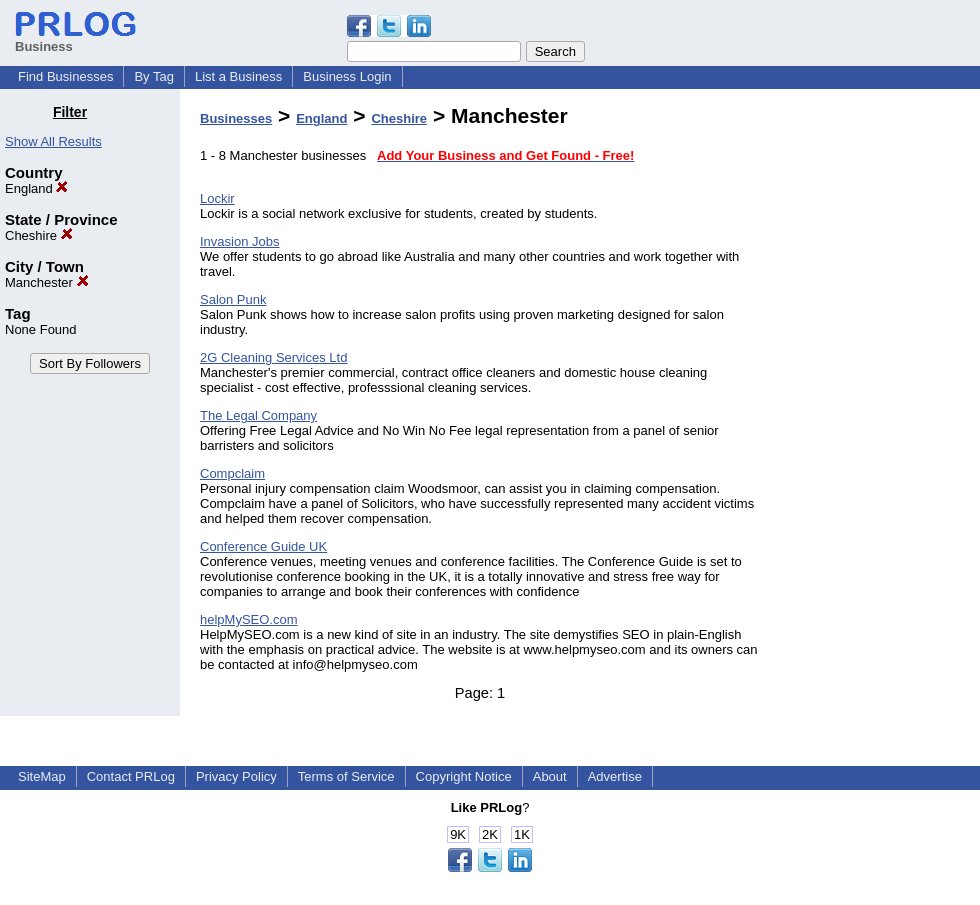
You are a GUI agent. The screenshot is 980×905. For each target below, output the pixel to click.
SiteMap (42, 776)
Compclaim (232, 473)
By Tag (154, 76)
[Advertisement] (878, 404)
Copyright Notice (464, 776)
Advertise (615, 776)
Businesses (236, 118)
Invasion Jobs (240, 241)
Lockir (217, 198)
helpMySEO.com (249, 619)
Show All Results (53, 141)
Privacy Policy (236, 776)
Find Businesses (65, 76)
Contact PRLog (131, 776)
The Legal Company (258, 415)
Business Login (347, 76)
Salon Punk (233, 299)
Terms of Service (346, 776)
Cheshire (39, 235)
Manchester (47, 282)
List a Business (238, 76)
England (36, 188)
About (550, 776)
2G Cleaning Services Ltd (273, 357)
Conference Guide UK (263, 546)
